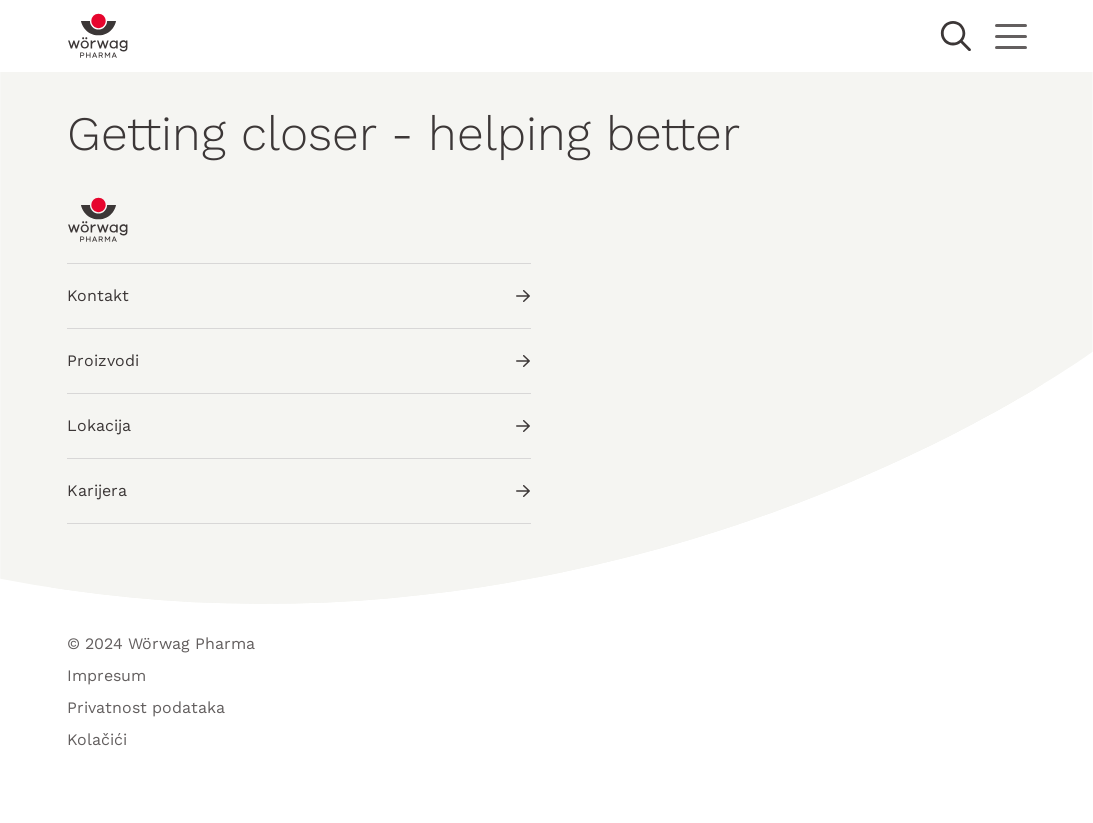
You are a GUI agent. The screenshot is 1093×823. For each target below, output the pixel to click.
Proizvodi (299, 360)
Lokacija (299, 425)
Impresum (106, 675)
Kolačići (97, 739)
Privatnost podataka (146, 707)
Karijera (299, 490)
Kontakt (299, 295)
